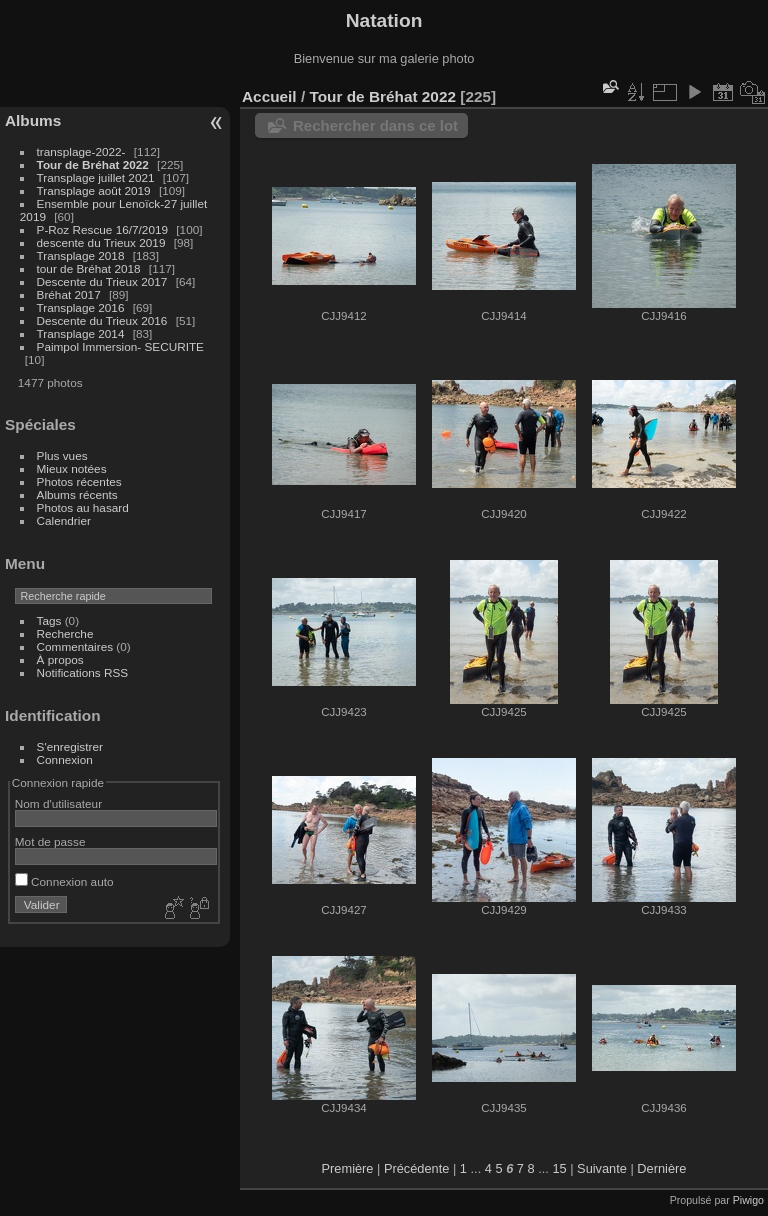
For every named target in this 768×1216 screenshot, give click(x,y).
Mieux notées (72, 468)
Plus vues (62, 455)
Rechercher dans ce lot (375, 125)
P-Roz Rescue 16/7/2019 (102, 229)
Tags (49, 620)
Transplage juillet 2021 (96, 177)
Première (348, 1168)
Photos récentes (79, 481)
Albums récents (77, 494)
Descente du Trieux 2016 (102, 320)
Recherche (65, 633)
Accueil (269, 96)
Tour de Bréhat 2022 (93, 164)
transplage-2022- (81, 151)
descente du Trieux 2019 (101, 242)
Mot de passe (50, 841)
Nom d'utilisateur (58, 803)
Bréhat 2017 (69, 294)
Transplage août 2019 (94, 190)
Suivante (602, 1168)
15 (559, 1168)
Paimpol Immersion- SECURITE (120, 346)
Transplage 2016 (81, 307)
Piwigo (748, 1200)
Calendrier (64, 520)
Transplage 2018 (81, 255)
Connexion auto (64, 881)
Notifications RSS (83, 672)
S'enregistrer (70, 746)
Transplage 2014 (81, 333)
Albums (33, 120)
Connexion (65, 759)
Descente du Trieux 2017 (102, 281)
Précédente (416, 1168)
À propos (60, 659)
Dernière (661, 1168)
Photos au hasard (83, 507)
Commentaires (75, 646)
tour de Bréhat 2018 (89, 268)
